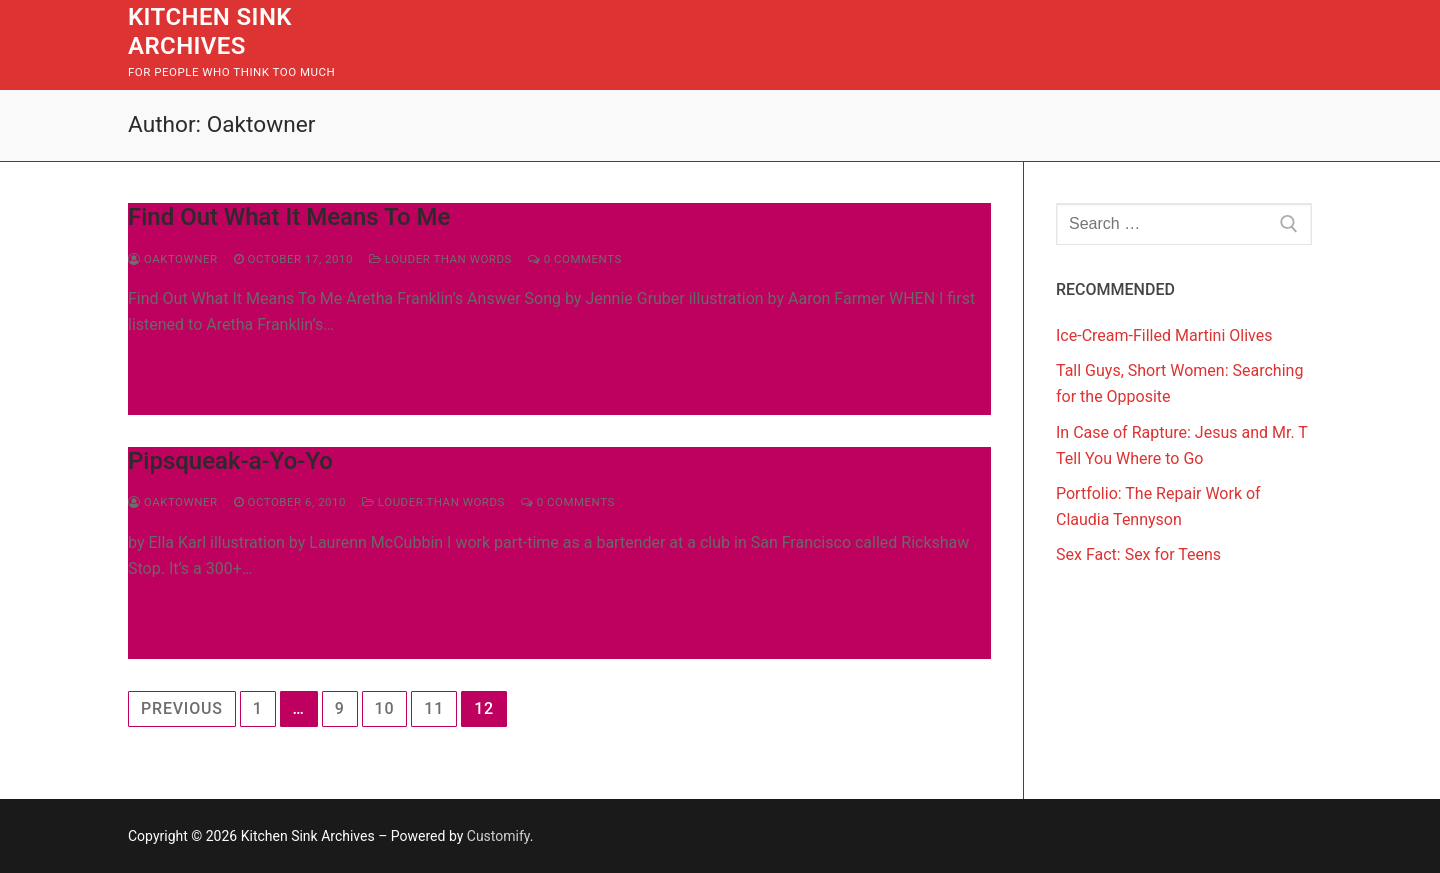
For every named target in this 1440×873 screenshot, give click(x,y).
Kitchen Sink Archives (210, 31)
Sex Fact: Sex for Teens (1138, 554)
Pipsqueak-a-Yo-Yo (230, 461)
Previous (182, 708)
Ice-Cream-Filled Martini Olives (1164, 335)
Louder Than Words (440, 259)
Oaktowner (173, 259)
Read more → (192, 367)
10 (385, 708)
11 (434, 708)
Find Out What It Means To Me (289, 217)
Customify (498, 836)
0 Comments (575, 259)
